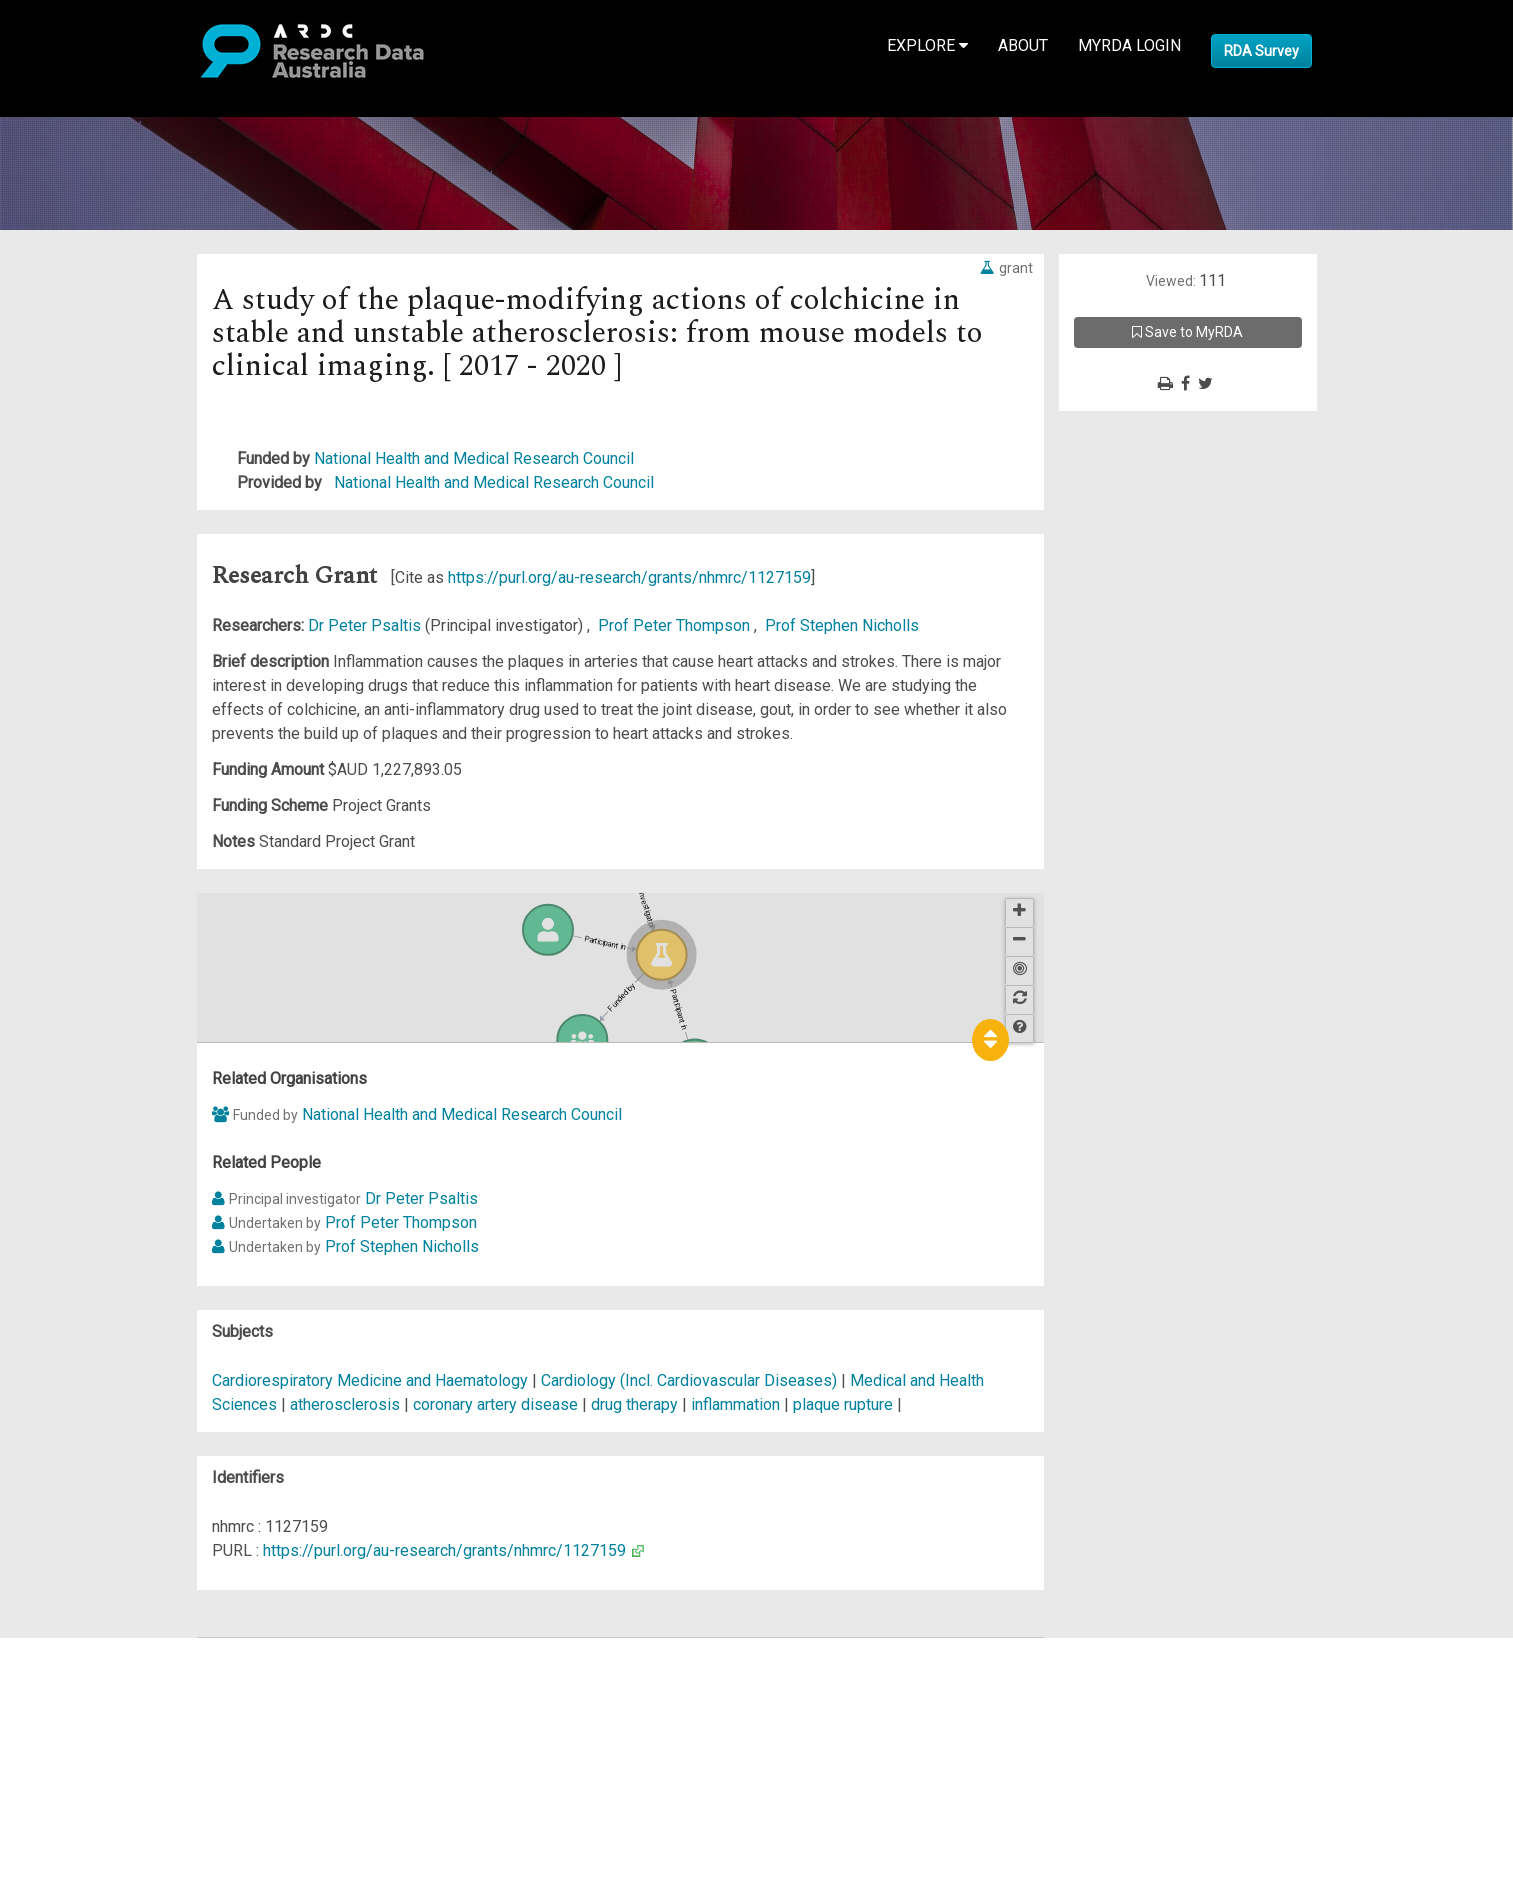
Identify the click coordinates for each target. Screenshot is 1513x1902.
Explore (927, 45)
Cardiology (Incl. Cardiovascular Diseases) (691, 1380)
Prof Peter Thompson (676, 625)
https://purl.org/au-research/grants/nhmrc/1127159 (629, 577)
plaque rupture (843, 1404)
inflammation (735, 1404)
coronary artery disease (495, 1404)
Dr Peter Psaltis (366, 625)
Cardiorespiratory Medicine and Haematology (372, 1380)
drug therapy (634, 1404)
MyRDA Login (1129, 45)
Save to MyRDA (1187, 332)
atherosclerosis (345, 1404)
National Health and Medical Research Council (474, 458)
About (1023, 45)
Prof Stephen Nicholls (842, 625)
